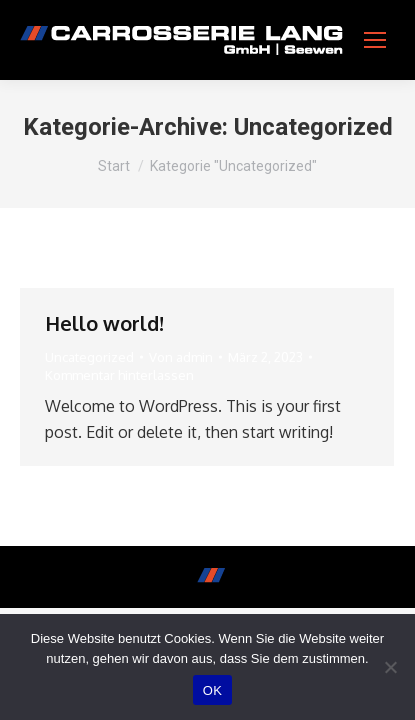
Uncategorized (89, 357)
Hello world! (104, 323)
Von (181, 357)
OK (212, 690)
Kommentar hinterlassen (119, 375)
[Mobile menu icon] (375, 40)
